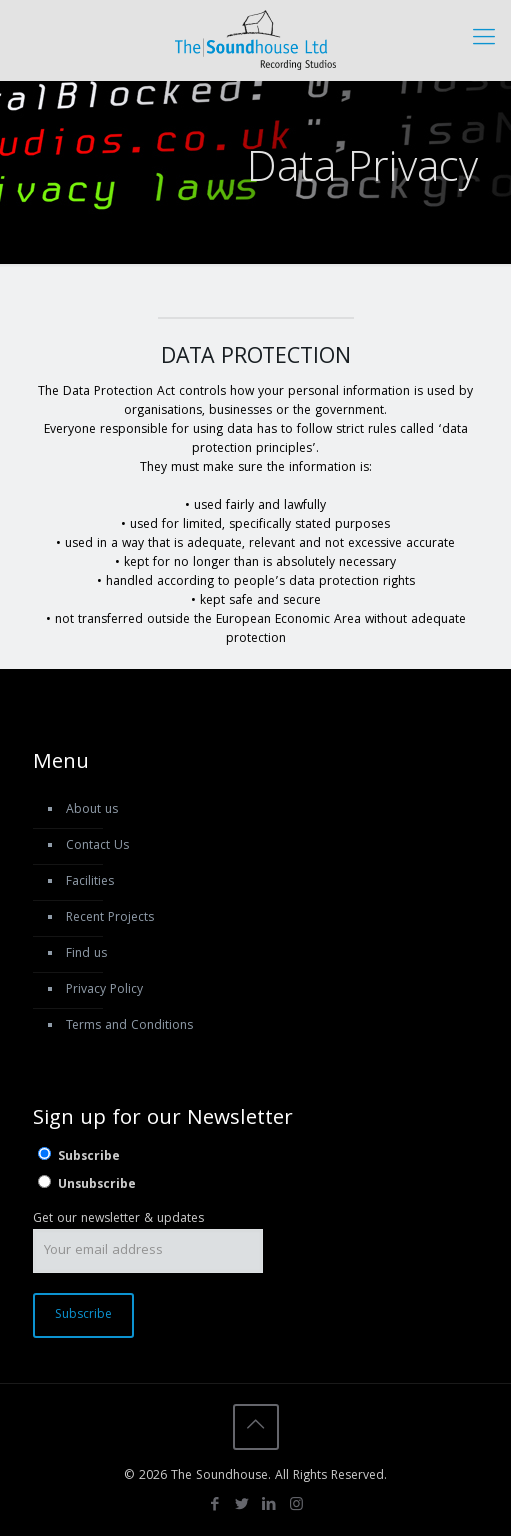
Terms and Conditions (129, 1026)
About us (92, 810)
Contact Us (97, 846)
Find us (86, 954)
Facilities (90, 882)
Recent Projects (110, 918)
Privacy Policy (104, 990)
